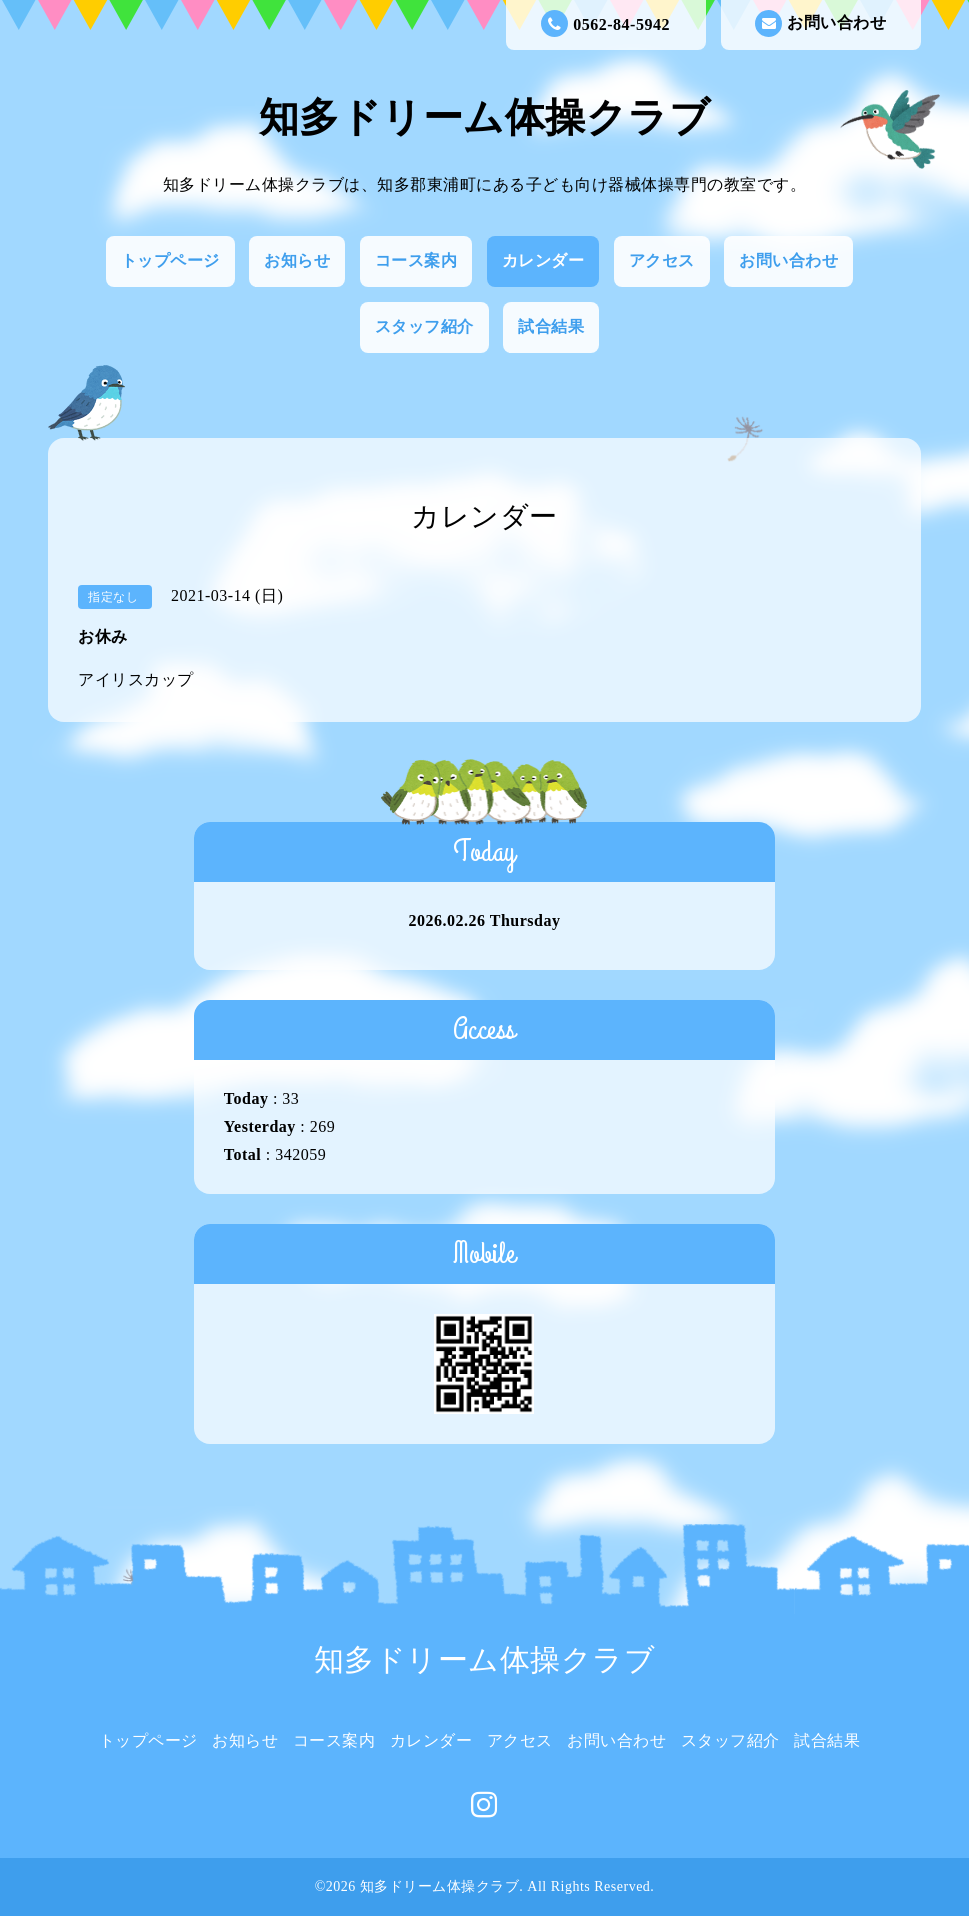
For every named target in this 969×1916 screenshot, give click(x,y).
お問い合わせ (820, 23)
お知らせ (297, 260)
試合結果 (551, 326)
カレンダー (543, 260)
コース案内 (416, 260)
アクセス (662, 260)
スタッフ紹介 (424, 326)
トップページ (170, 260)
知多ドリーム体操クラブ (485, 117)
